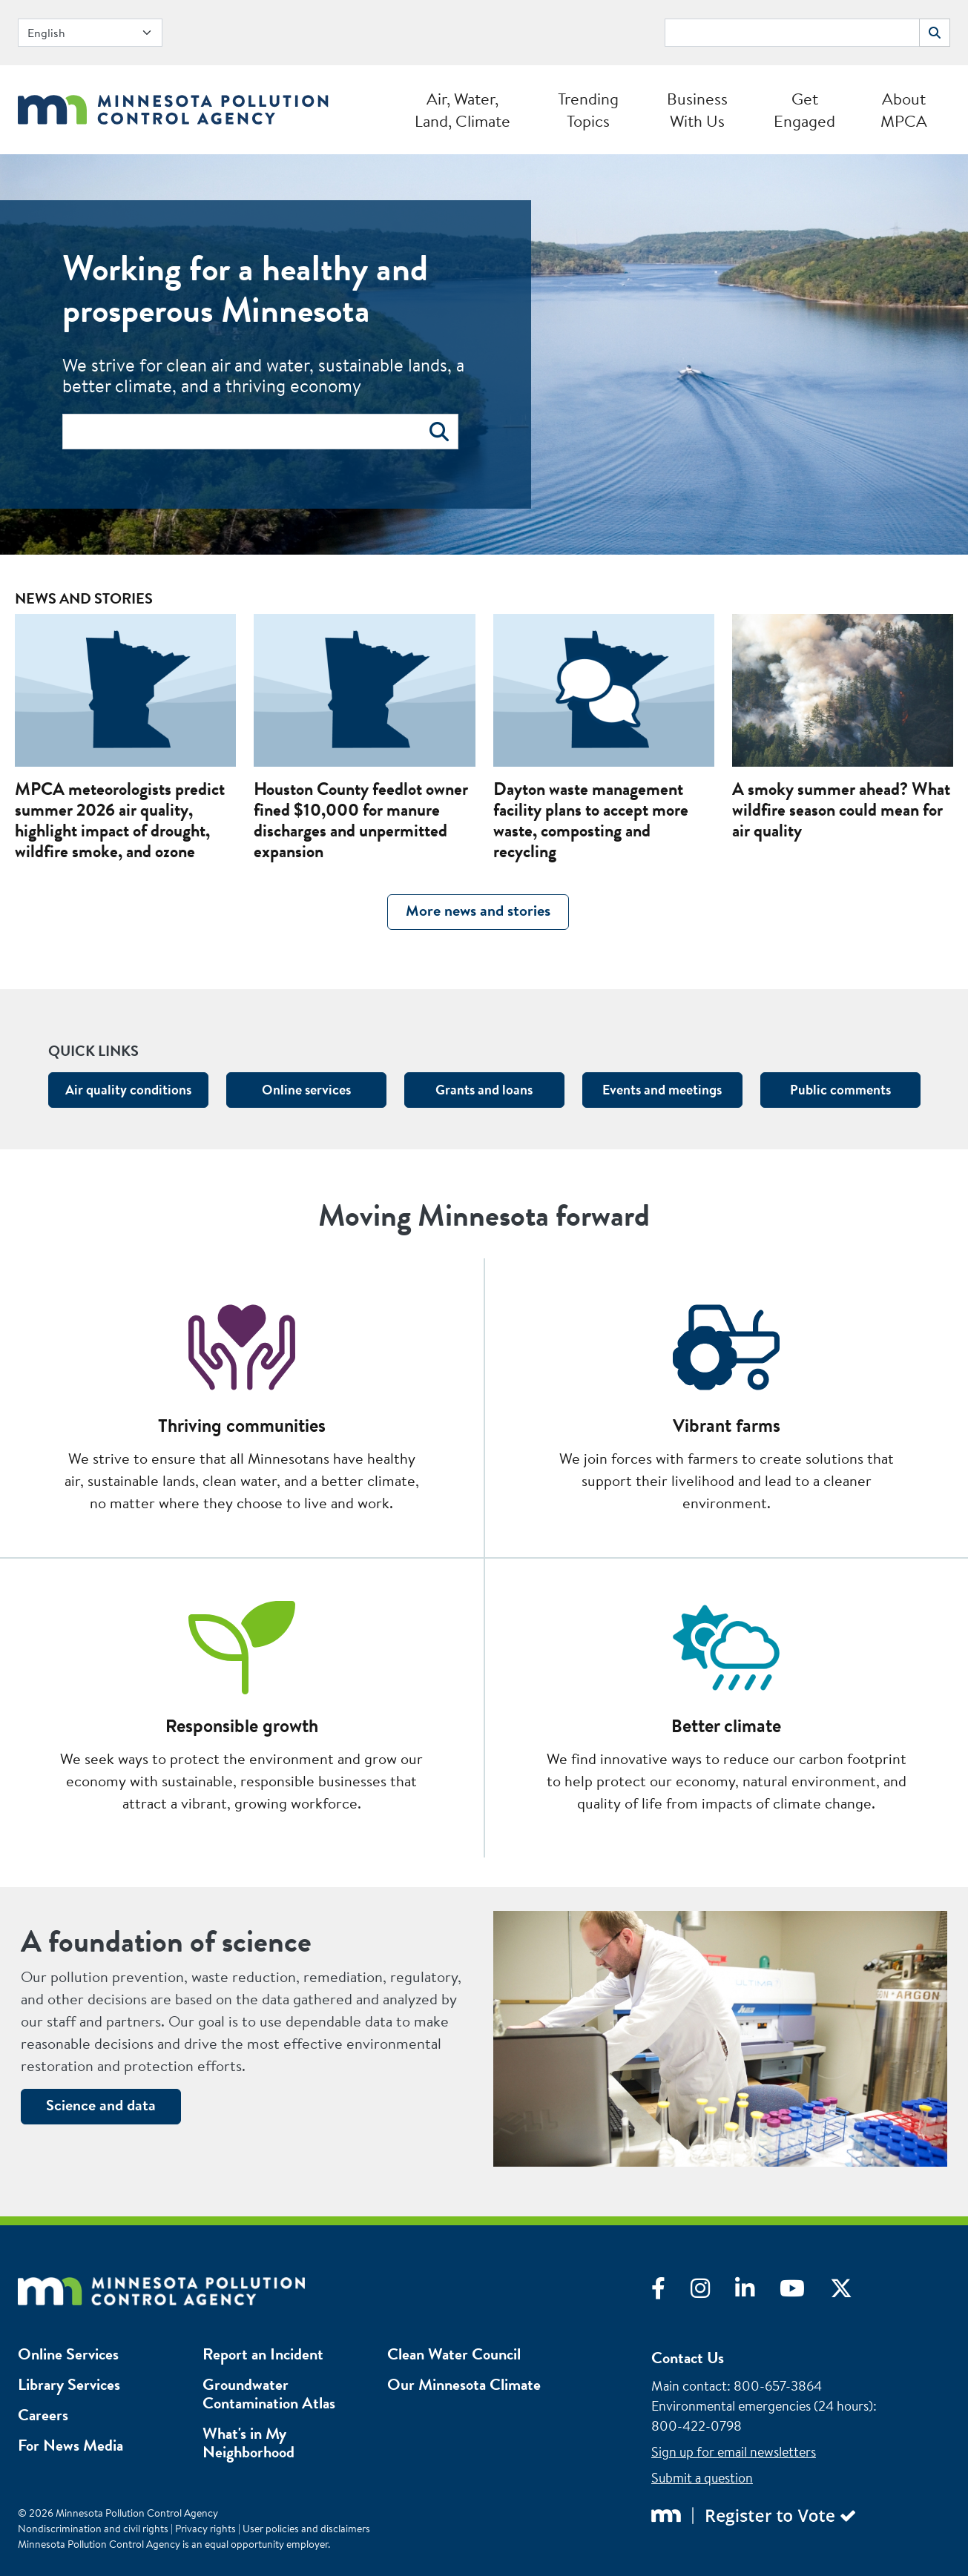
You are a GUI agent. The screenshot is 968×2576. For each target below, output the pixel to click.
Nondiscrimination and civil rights (93, 2528)
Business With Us (697, 109)
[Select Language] (90, 33)
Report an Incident (263, 2353)
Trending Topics (588, 109)
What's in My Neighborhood (248, 2442)
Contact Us (687, 2357)
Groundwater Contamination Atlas (269, 2393)
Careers (43, 2414)
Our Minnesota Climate (464, 2384)
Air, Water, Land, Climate (462, 109)
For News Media (70, 2445)
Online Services (68, 2353)
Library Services (69, 2384)
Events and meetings (662, 1089)
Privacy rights (205, 2528)
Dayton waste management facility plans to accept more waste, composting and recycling (590, 820)
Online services (306, 1089)
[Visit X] (852, 2292)
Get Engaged (804, 109)
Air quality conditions (128, 1089)
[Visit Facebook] (671, 2292)
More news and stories (478, 910)
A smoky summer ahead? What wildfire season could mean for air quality (841, 809)
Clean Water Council (454, 2353)
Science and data (101, 2105)
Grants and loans (484, 1089)
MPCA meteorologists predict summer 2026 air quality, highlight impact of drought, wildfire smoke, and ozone (120, 820)
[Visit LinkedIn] (757, 2292)
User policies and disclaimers (306, 2528)
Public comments (840, 1089)
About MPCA (903, 109)
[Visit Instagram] (713, 2292)
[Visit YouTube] (805, 2292)
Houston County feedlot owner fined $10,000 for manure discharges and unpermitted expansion (361, 820)
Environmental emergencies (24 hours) (762, 2406)
